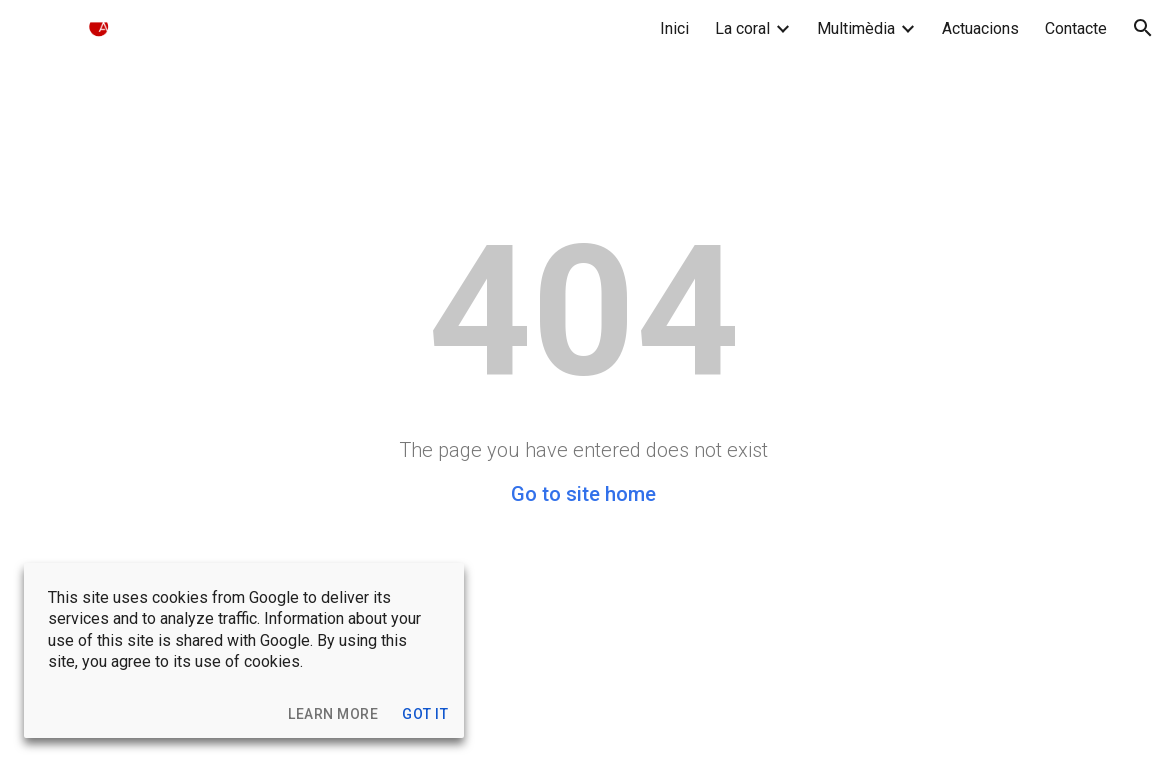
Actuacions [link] (980, 28)
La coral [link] (742, 28)
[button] (1143, 28)
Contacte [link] (1076, 28)
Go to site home (583, 494)
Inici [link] (674, 28)
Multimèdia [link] (856, 28)
